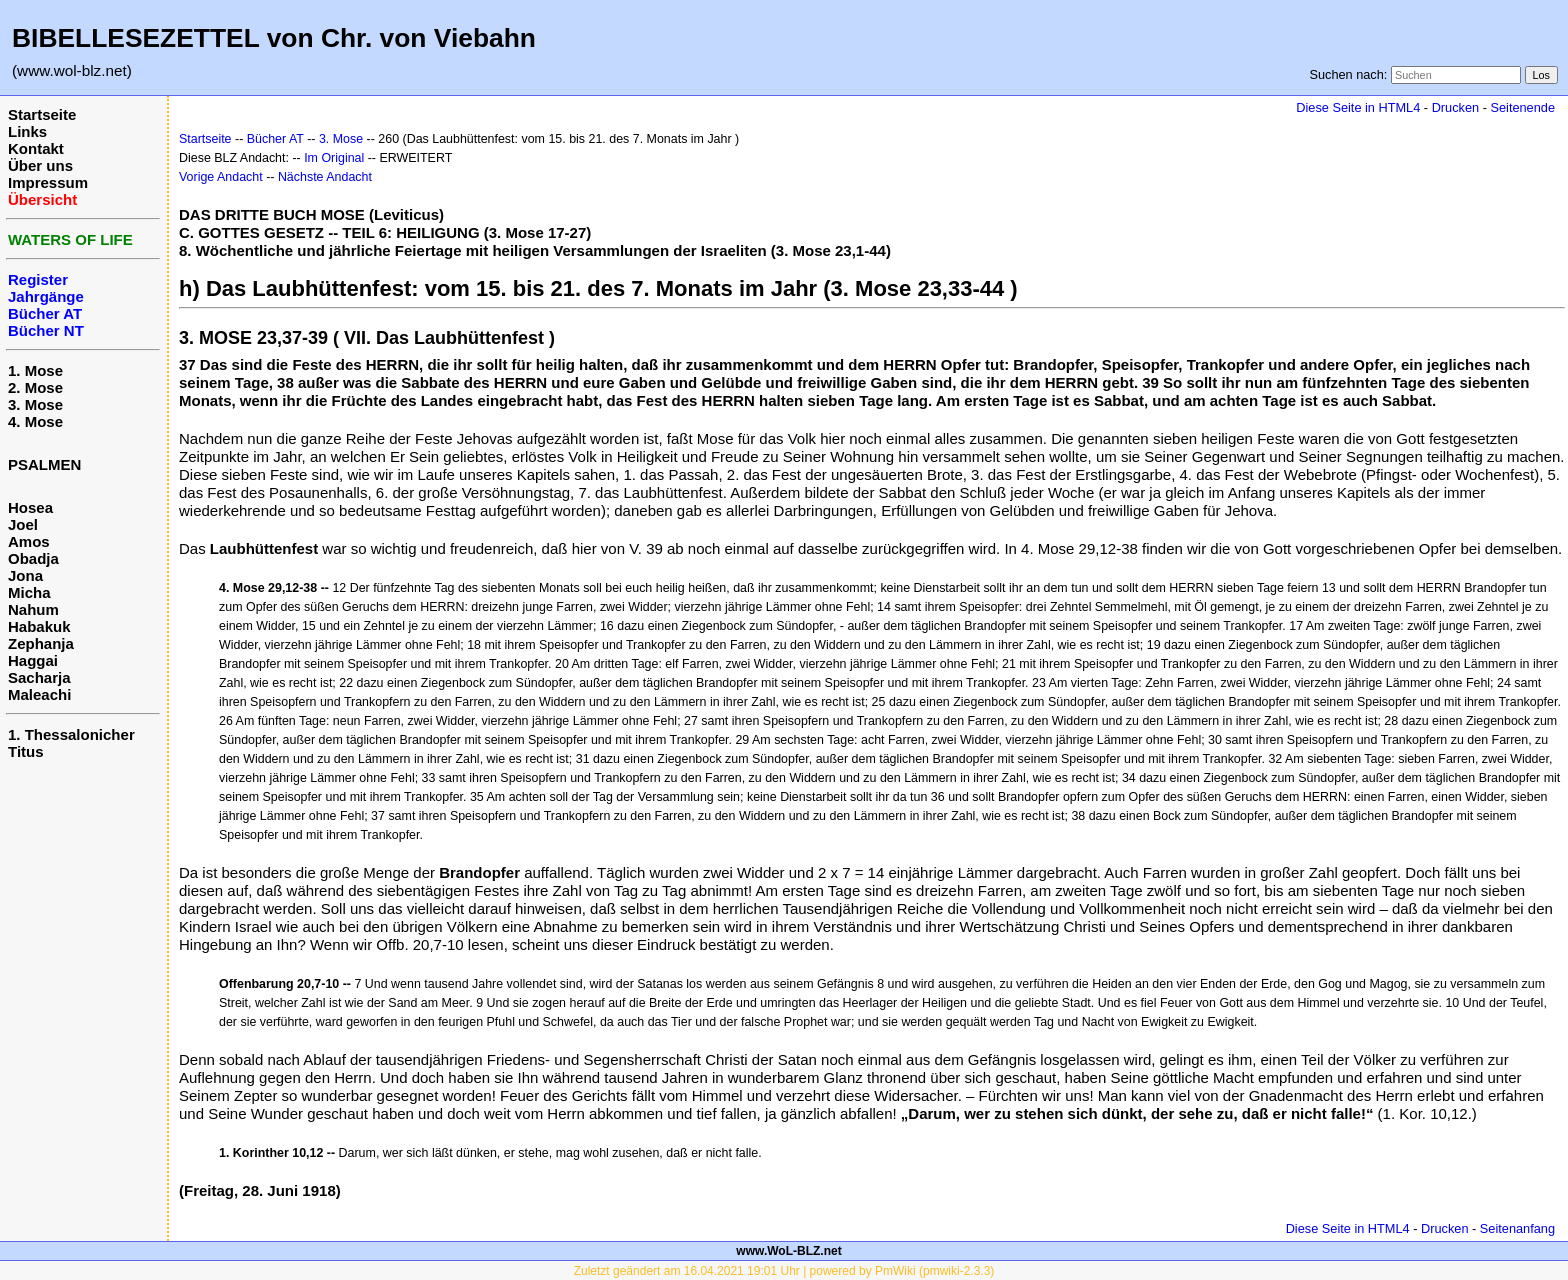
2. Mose (35, 387)
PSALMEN (44, 464)
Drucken (1455, 107)
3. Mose (35, 404)
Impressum (48, 182)
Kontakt (36, 148)
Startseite (42, 114)
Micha (29, 592)
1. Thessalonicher (71, 734)
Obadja (33, 558)
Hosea (30, 507)
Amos (29, 541)
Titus (26, 751)
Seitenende (1522, 107)
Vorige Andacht (221, 177)
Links (27, 131)
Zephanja (41, 643)
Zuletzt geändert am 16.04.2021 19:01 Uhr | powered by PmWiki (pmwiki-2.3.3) (784, 1271)
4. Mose (35, 421)
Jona (25, 575)
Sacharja (39, 677)
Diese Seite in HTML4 (1358, 107)
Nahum (33, 609)
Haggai (33, 660)
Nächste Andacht (325, 177)
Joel (23, 524)
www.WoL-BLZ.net (788, 1251)
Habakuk (39, 626)
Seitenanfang (1517, 1228)
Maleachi (39, 694)
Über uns (40, 165)
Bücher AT (275, 139)
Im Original (334, 158)
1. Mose (35, 370)
